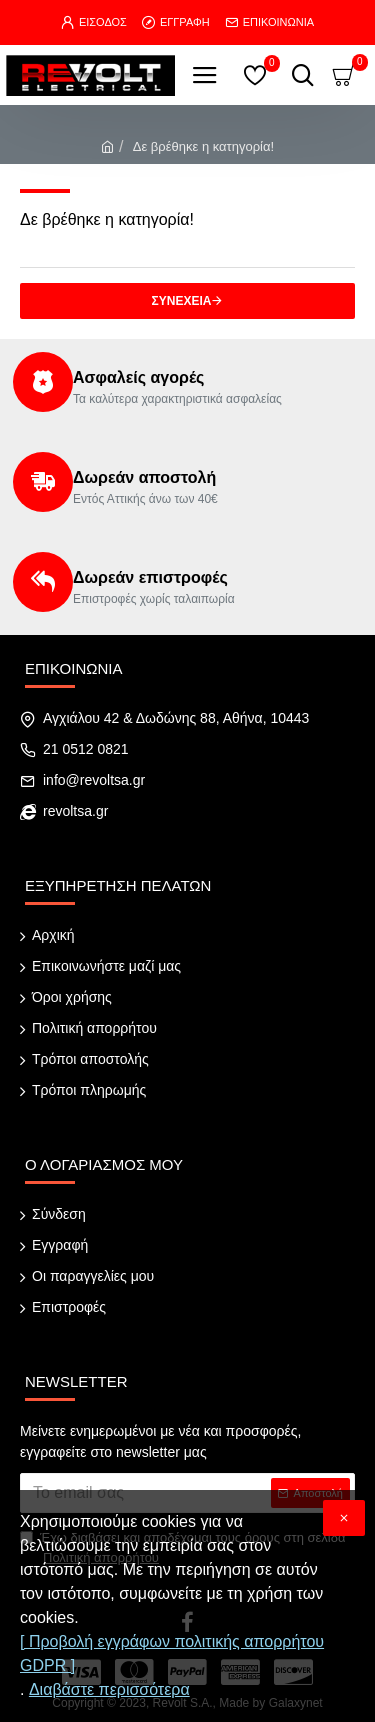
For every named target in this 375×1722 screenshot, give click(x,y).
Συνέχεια (182, 301)
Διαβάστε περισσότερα (109, 1689)
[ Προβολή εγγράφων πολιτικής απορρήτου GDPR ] (172, 1653)
